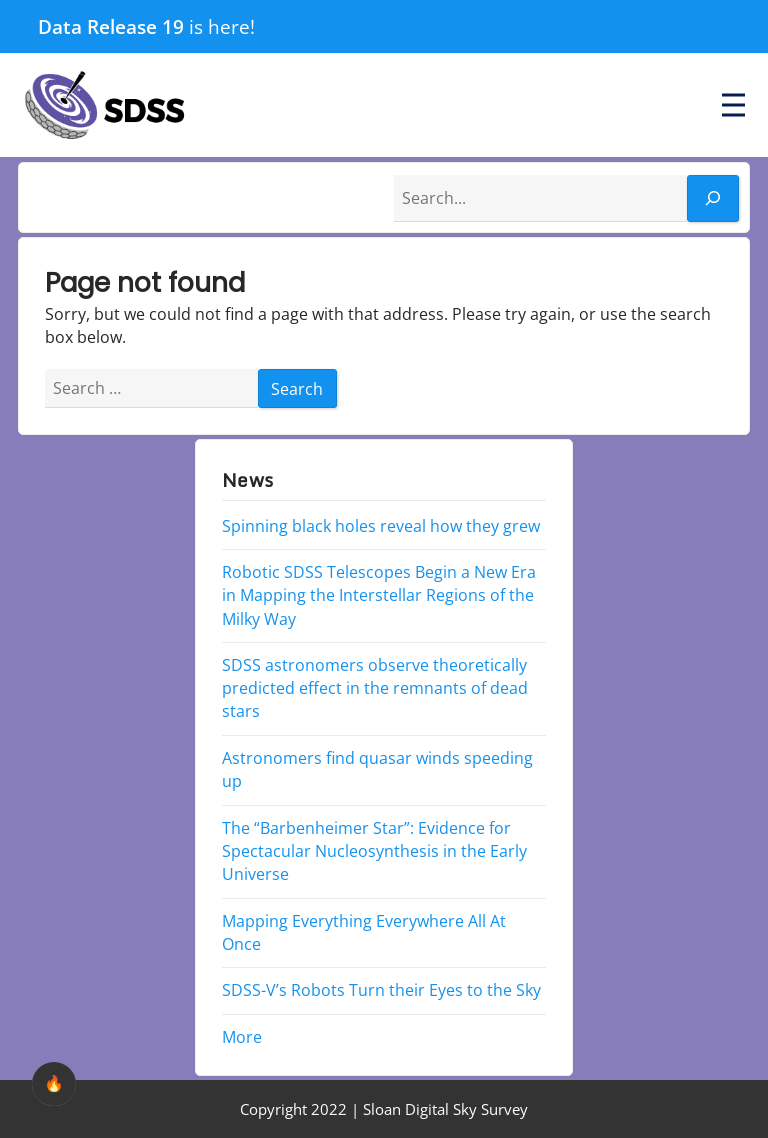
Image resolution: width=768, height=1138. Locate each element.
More (242, 1037)
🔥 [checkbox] (54, 1083)
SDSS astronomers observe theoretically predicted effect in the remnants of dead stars (375, 688)
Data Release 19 (111, 26)
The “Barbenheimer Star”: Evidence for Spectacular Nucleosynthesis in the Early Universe (374, 850)
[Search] (713, 198)
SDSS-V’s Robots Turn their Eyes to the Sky (381, 990)
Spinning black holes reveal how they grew (381, 525)
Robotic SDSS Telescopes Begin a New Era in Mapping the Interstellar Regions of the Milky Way (379, 595)
